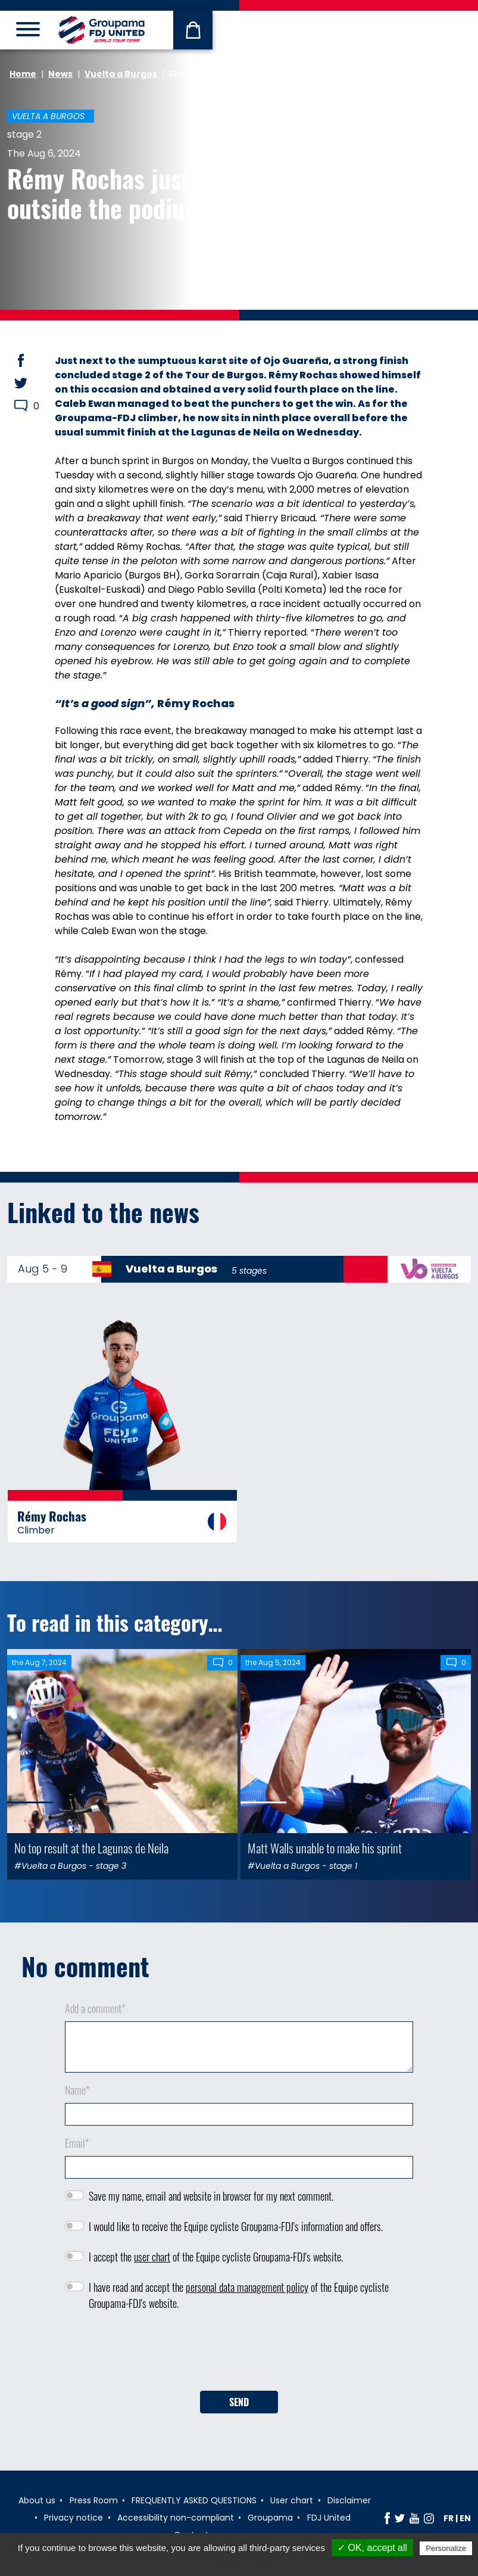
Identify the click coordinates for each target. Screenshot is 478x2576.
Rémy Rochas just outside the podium (105, 193)
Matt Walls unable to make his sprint (325, 1847)
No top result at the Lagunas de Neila (91, 1847)
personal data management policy (247, 2287)
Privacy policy (245, 2563)
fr (448, 2518)
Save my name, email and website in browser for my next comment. (211, 2196)
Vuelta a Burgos (121, 74)
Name (77, 2090)
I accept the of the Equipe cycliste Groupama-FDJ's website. (216, 2256)
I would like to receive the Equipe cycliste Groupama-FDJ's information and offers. (236, 2226)
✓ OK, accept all (372, 2548)
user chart (152, 2256)
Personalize (446, 2548)
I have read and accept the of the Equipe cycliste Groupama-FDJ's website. (239, 2295)
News (60, 74)
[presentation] (238, 2355)
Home (23, 74)
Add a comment (95, 2008)
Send (239, 2402)
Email (77, 2143)
